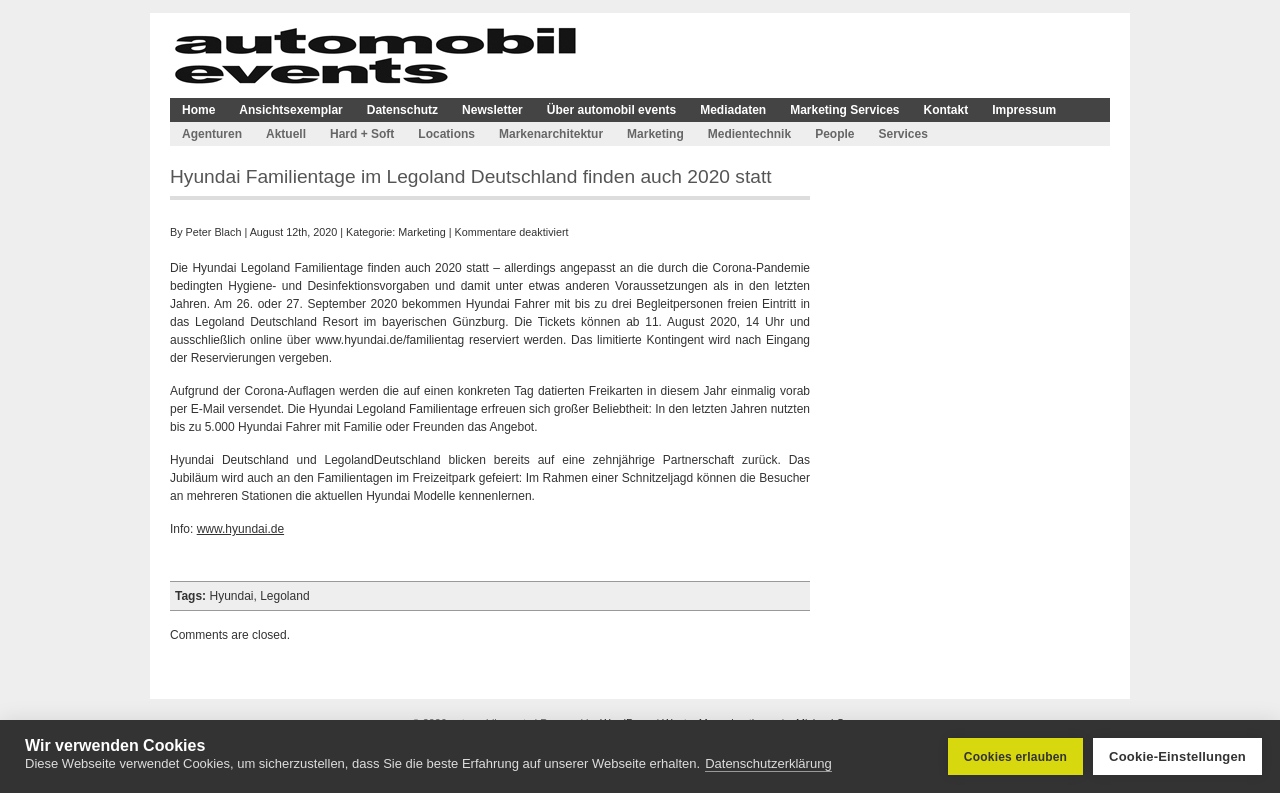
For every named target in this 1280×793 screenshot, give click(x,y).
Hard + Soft (362, 134)
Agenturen (212, 134)
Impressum (1024, 110)
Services (902, 134)
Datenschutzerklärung (768, 763)
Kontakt (946, 110)
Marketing (655, 134)
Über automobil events (611, 110)
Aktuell (286, 134)
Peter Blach (214, 232)
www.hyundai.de (240, 529)
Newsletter (492, 110)
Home (198, 110)
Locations (446, 134)
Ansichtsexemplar (290, 110)
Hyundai (231, 596)
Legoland (284, 596)
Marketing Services (844, 110)
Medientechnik (749, 134)
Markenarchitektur (551, 134)
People (834, 134)
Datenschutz (402, 110)
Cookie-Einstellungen (1177, 756)
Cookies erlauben (1015, 757)
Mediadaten (733, 110)
